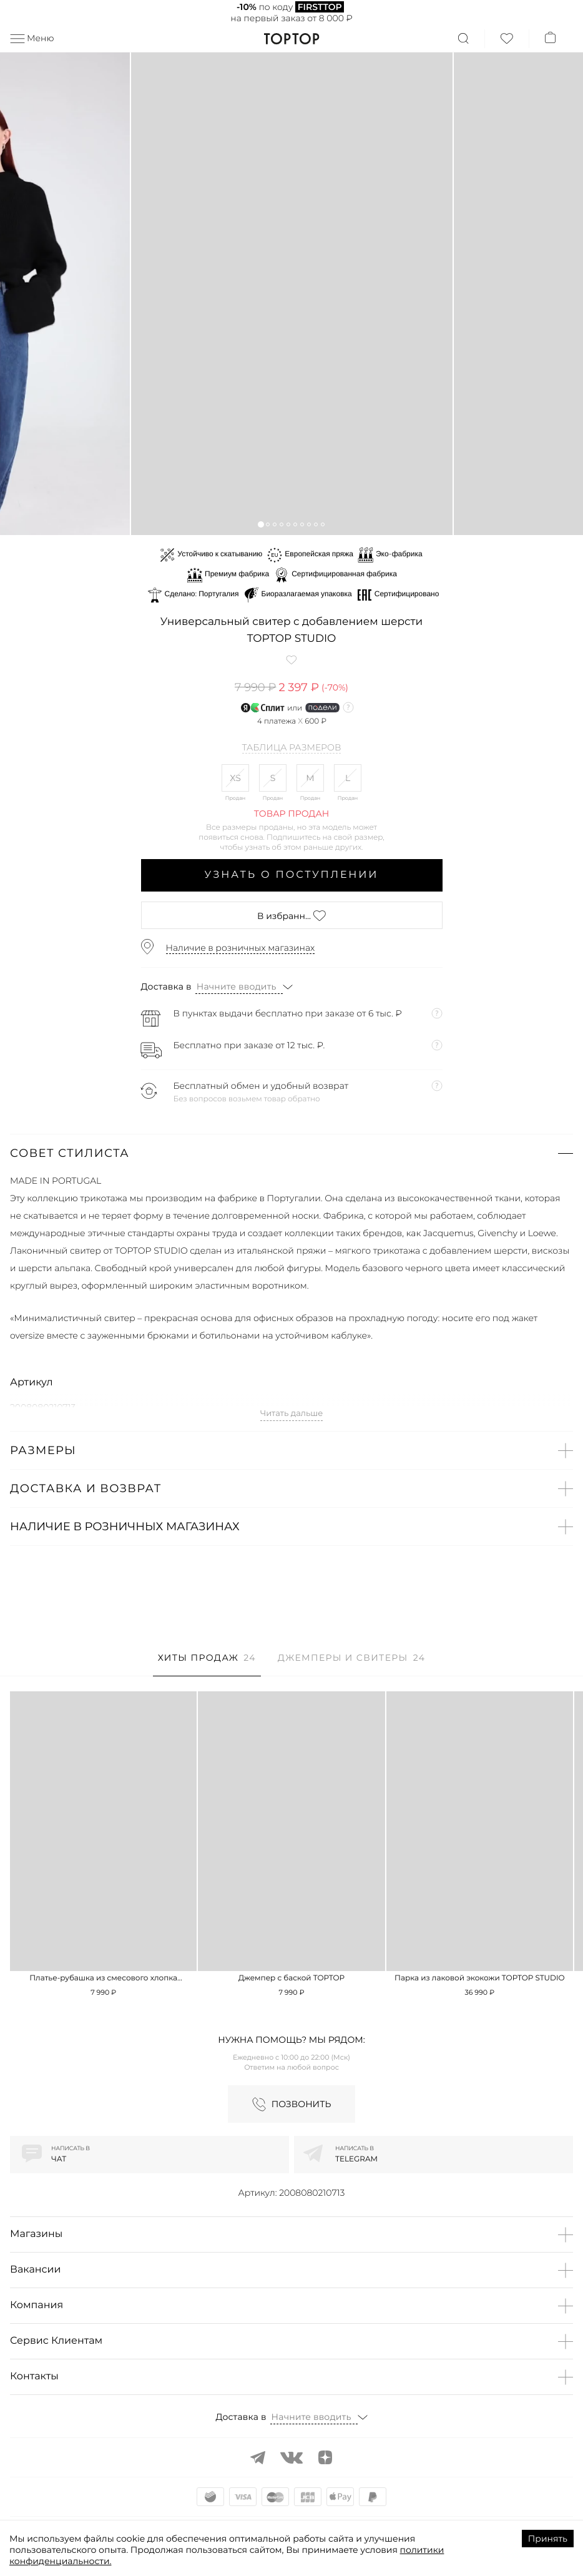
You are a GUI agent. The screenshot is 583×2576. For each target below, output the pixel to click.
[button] (260, 524)
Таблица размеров (291, 748)
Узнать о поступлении (292, 875)
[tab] (207, 1664)
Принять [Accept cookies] (547, 2538)
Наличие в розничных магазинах (240, 947)
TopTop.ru (292, 38)
